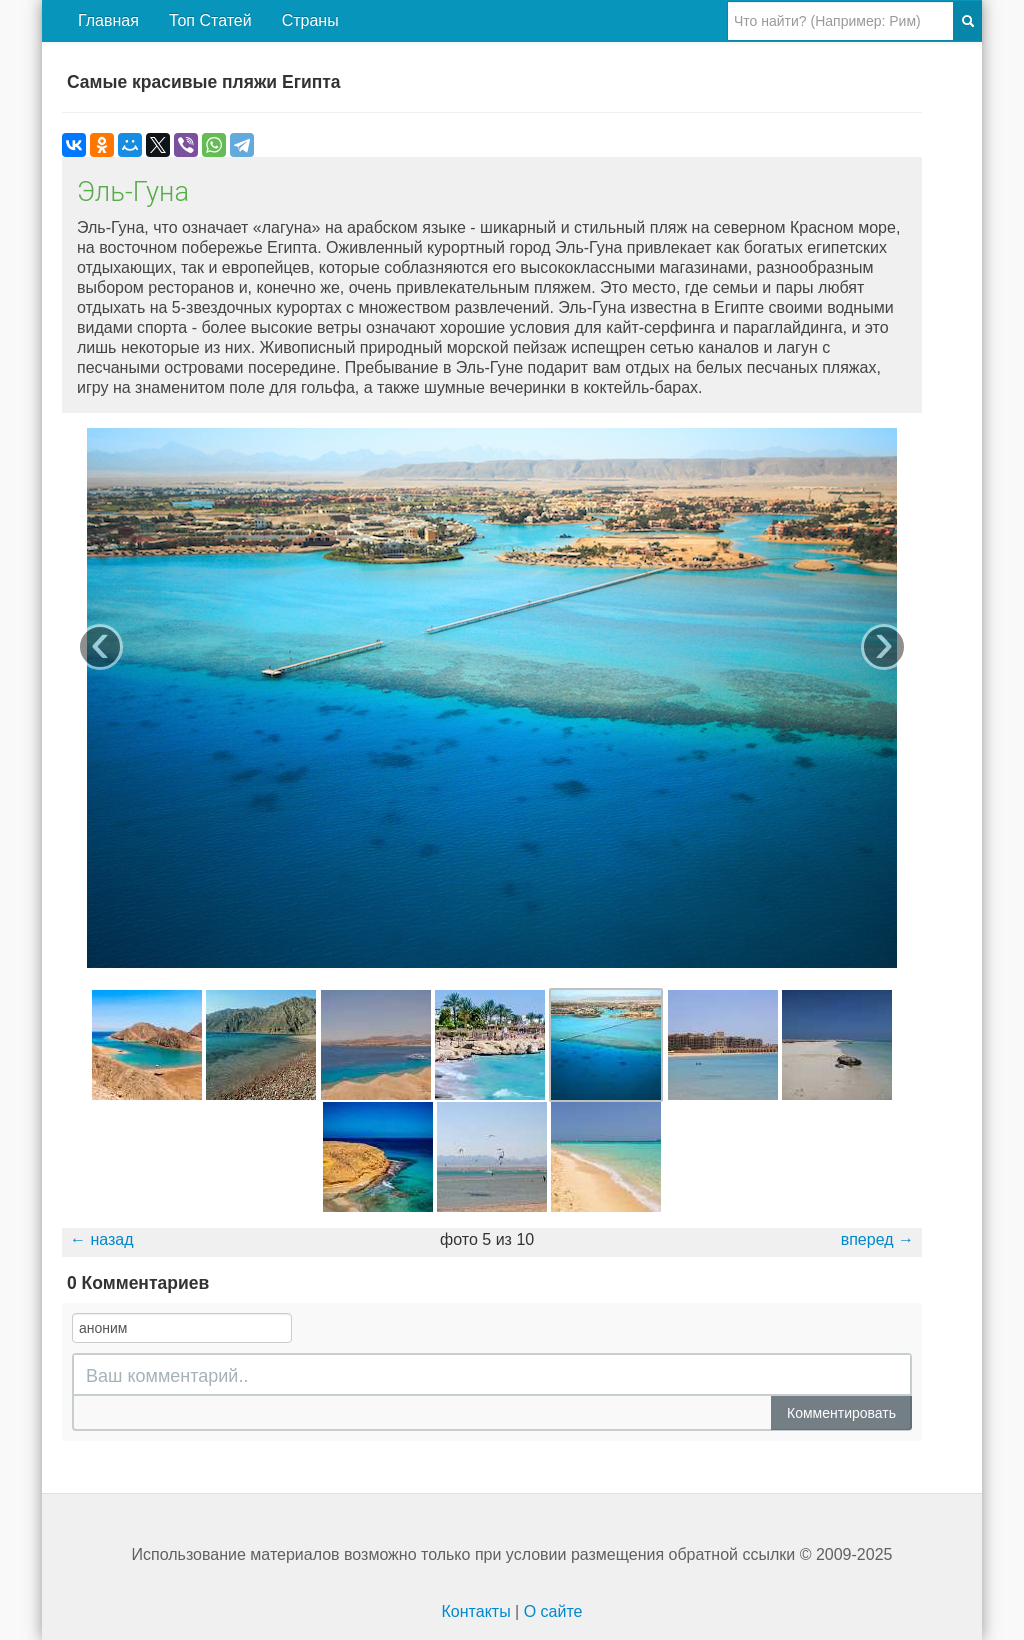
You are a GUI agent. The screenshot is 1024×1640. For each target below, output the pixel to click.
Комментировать (841, 1413)
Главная (108, 20)
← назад (102, 1239)
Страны (310, 20)
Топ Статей (210, 20)
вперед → (877, 1239)
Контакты (476, 1611)
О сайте (553, 1611)
